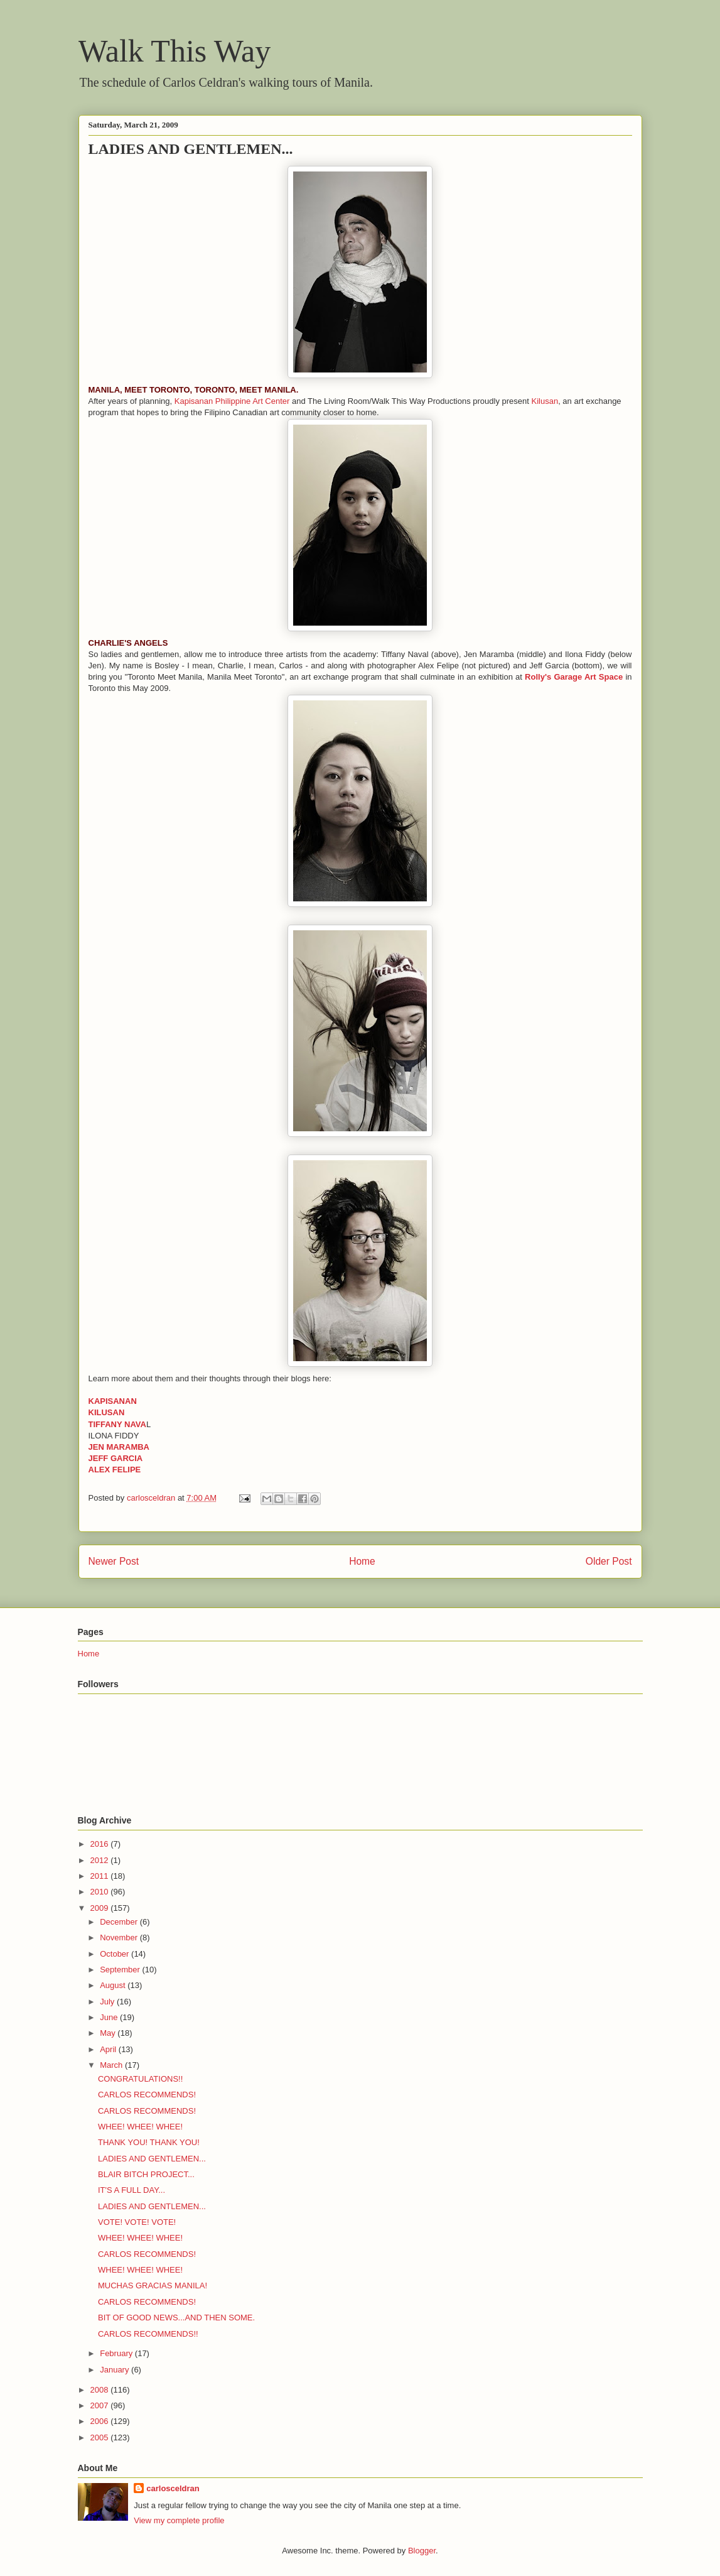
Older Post (609, 1561)
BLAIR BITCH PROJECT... (146, 2174)
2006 (100, 2421)
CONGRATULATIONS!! (140, 2079)
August (113, 1985)
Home (362, 1561)
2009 (100, 1908)
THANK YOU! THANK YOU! (149, 2142)
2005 (100, 2437)
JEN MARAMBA (119, 1447)
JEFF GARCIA (116, 1458)
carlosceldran (173, 2488)
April (109, 2049)
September (121, 1969)
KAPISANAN (113, 1401)
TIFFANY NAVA (117, 1424)
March (112, 2065)
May (108, 2033)
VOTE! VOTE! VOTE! (137, 2222)
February (117, 2353)
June (110, 2017)
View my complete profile (179, 2520)
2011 (100, 1876)
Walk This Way (174, 50)
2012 (100, 1860)
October (115, 1954)
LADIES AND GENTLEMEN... (152, 2158)
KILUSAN (107, 1412)
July (108, 2001)
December (120, 1922)
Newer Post (114, 1561)
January (115, 2369)
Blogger (422, 2550)
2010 (100, 1891)
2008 (100, 2389)
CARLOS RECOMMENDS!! (148, 2334)
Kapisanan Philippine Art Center (232, 401)
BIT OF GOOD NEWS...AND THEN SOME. (176, 2317)
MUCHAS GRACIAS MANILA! (152, 2285)
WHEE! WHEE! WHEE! (140, 2126)
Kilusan (545, 401)
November (120, 1937)
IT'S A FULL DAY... (131, 2190)
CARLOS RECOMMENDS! (147, 2094)
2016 (100, 1844)
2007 (100, 2405)
